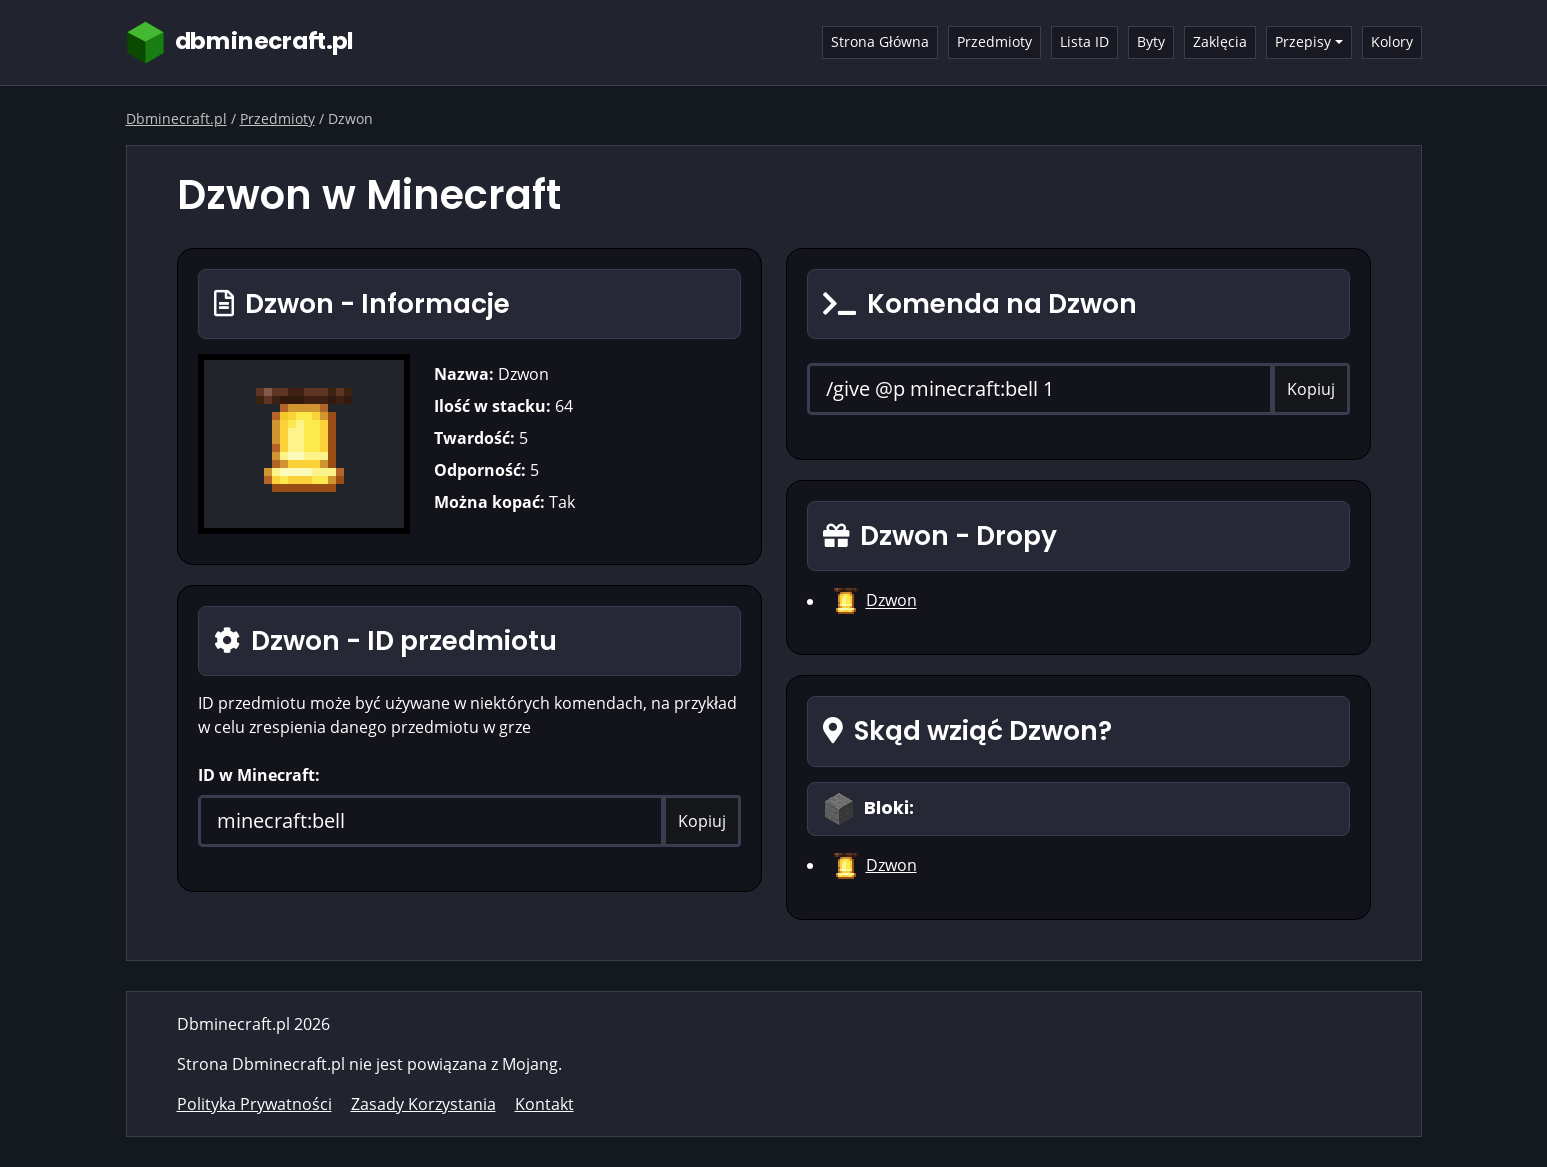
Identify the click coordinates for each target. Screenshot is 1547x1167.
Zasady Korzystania (423, 1104)
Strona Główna (880, 41)
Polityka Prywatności (254, 1104)
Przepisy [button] (1303, 41)
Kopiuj (702, 821)
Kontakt (544, 1104)
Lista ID (1084, 41)
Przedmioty (994, 41)
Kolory (1392, 41)
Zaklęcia (1220, 41)
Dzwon (891, 601)
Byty (1151, 41)
